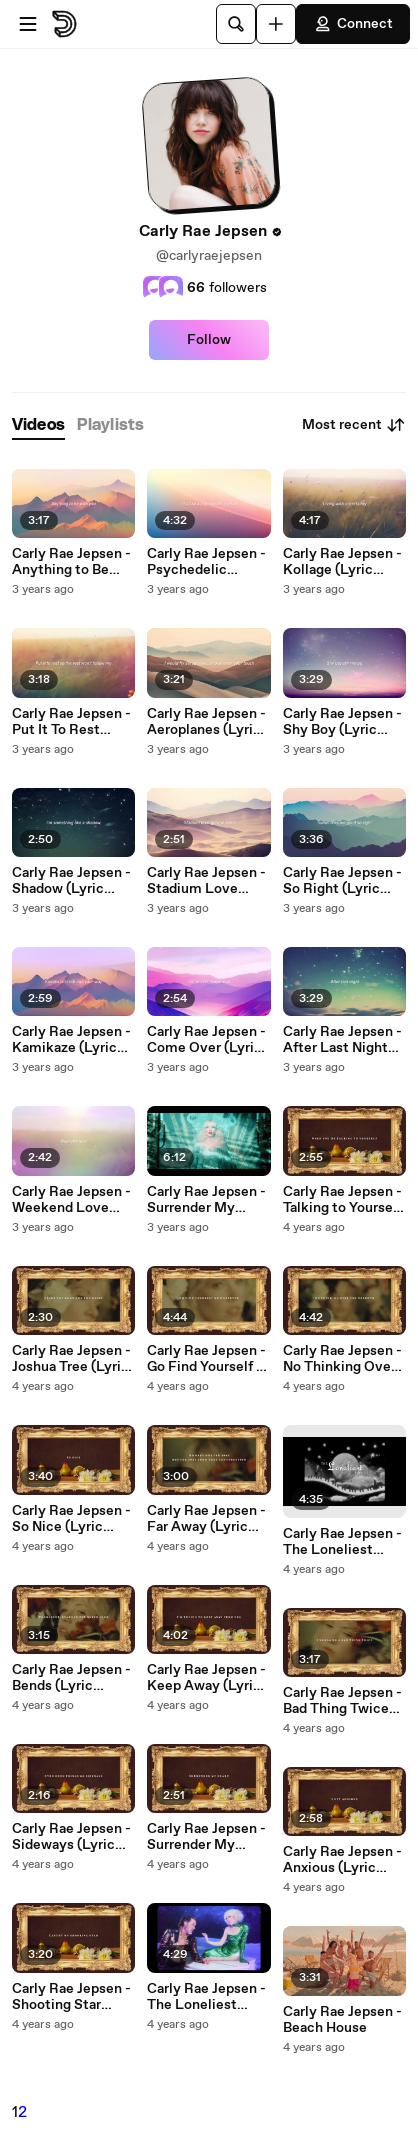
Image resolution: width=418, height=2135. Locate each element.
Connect (353, 24)
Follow (209, 340)
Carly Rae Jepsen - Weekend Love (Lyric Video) (71, 1200)
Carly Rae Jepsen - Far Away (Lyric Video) (206, 1519)
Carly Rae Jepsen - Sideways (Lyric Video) (71, 1837)
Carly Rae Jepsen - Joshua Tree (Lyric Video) (71, 1359)
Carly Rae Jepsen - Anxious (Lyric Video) (342, 1860)
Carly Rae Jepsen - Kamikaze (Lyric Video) (71, 1040)
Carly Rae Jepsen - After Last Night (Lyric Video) (342, 1040)
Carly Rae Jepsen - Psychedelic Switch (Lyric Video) (206, 562)
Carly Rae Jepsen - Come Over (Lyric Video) (206, 1040)
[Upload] (276, 24)
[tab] (38, 425)
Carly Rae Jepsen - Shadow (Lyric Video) (71, 881)
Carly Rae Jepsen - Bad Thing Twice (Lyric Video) (342, 1701)
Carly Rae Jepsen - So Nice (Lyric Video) (71, 1519)
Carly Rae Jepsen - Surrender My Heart (206, 1200)
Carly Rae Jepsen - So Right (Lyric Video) (342, 881)
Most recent (354, 425)
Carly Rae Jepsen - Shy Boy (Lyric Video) (342, 722)
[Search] (236, 24)
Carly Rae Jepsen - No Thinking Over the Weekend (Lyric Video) (342, 1359)
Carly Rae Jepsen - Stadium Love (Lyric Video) (206, 881)
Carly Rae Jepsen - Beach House (342, 2020)
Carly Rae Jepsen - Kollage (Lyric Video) (342, 562)
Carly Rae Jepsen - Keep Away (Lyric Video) (206, 1678)
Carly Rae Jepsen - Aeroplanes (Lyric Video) (206, 722)
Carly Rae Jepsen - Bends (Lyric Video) (71, 1678)
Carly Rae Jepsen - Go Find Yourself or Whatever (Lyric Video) (208, 1359)
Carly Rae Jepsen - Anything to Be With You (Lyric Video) (71, 562)
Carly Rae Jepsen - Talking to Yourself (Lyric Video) (342, 1200)
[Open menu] (28, 24)
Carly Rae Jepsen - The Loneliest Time (206, 1997)
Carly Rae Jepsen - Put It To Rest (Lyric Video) (71, 722)
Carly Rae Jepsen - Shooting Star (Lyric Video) (71, 1997)
